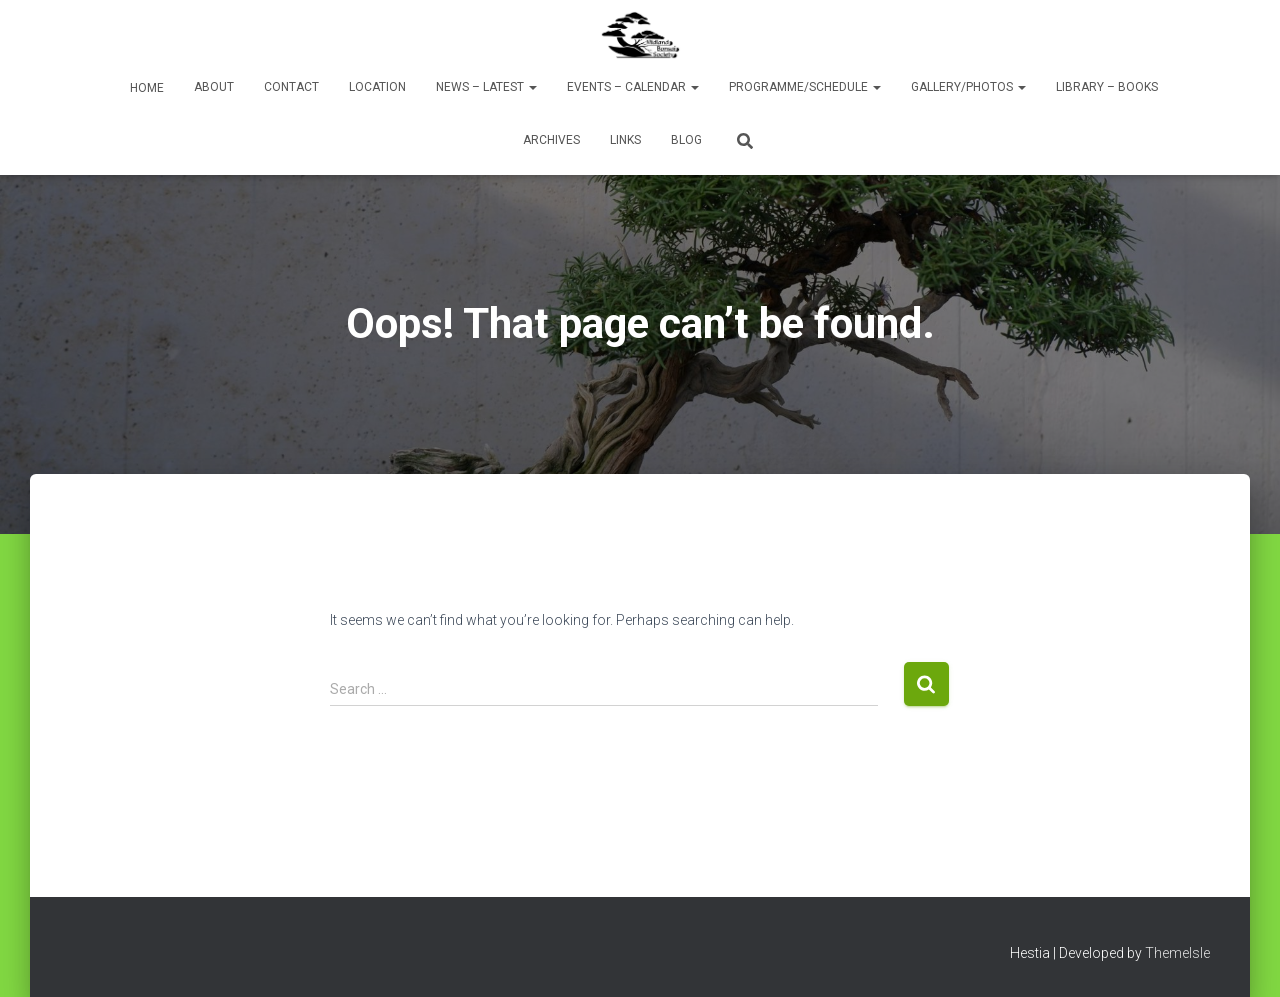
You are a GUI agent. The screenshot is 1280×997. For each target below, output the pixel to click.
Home (145, 88)
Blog (686, 140)
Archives (551, 140)
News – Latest (486, 87)
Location (377, 87)
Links (625, 140)
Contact (291, 87)
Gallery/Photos (968, 87)
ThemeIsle (1177, 953)
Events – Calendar (633, 87)
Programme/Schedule (805, 87)
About (214, 87)
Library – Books (1107, 87)
